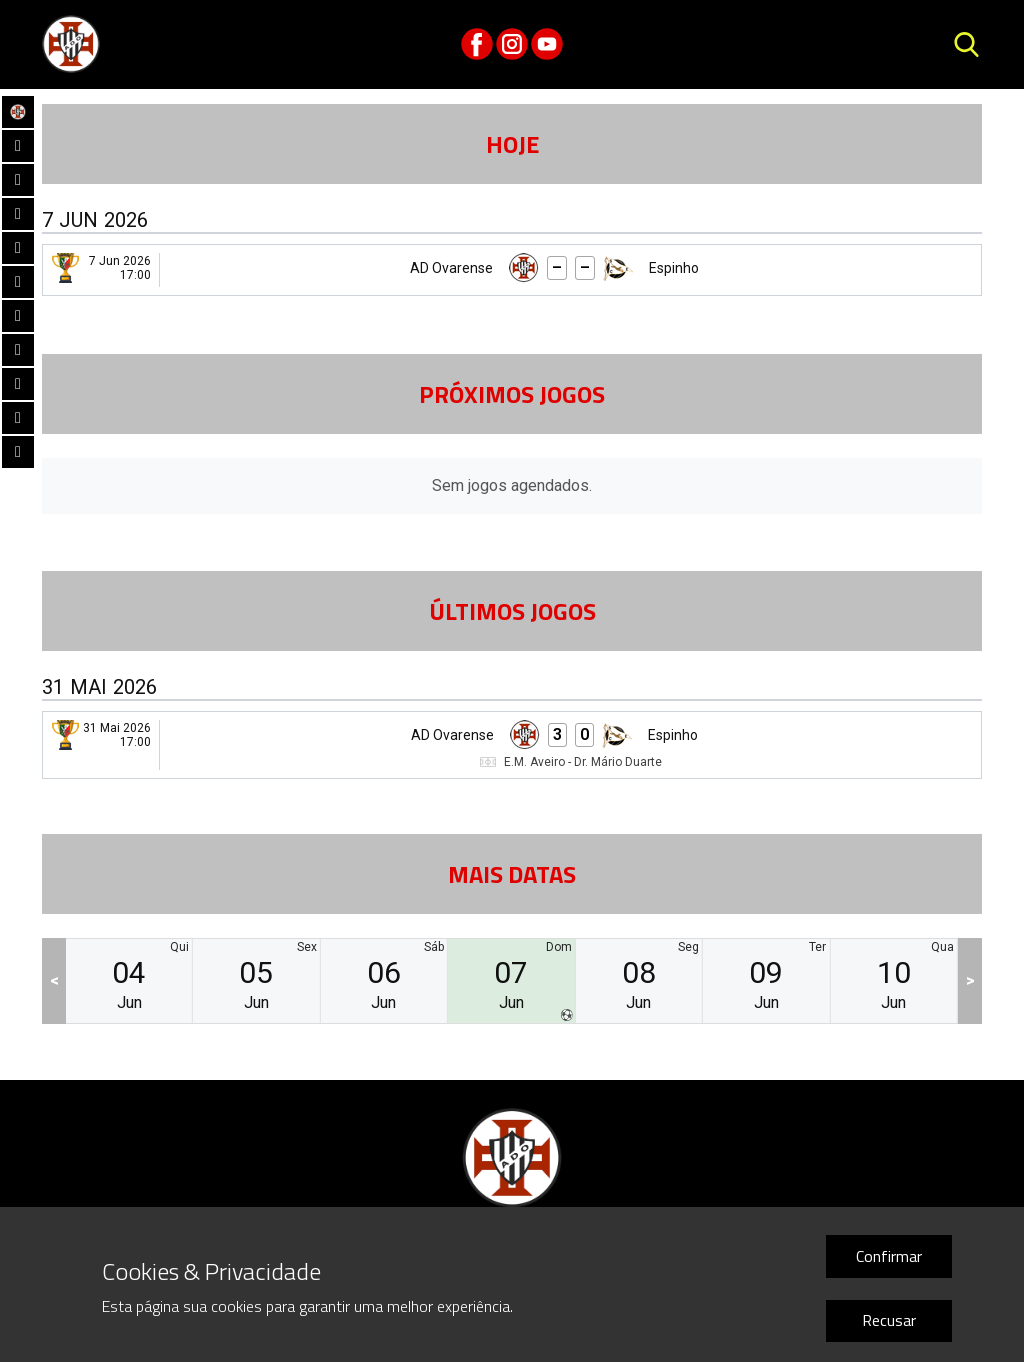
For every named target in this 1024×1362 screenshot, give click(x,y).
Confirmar (889, 1256)
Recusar (889, 1320)
